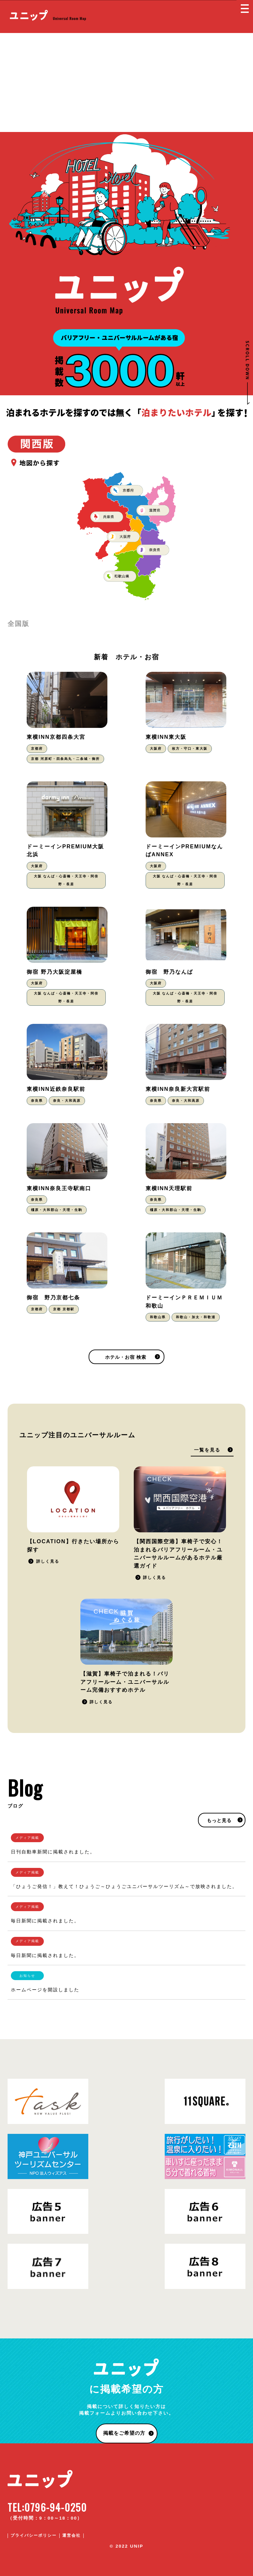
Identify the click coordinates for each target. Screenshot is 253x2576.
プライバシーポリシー (34, 2535)
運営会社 (71, 2535)
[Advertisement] (126, 82)
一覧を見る (207, 1450)
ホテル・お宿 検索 (125, 1357)
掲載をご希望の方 (124, 2433)
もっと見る (219, 1820)
